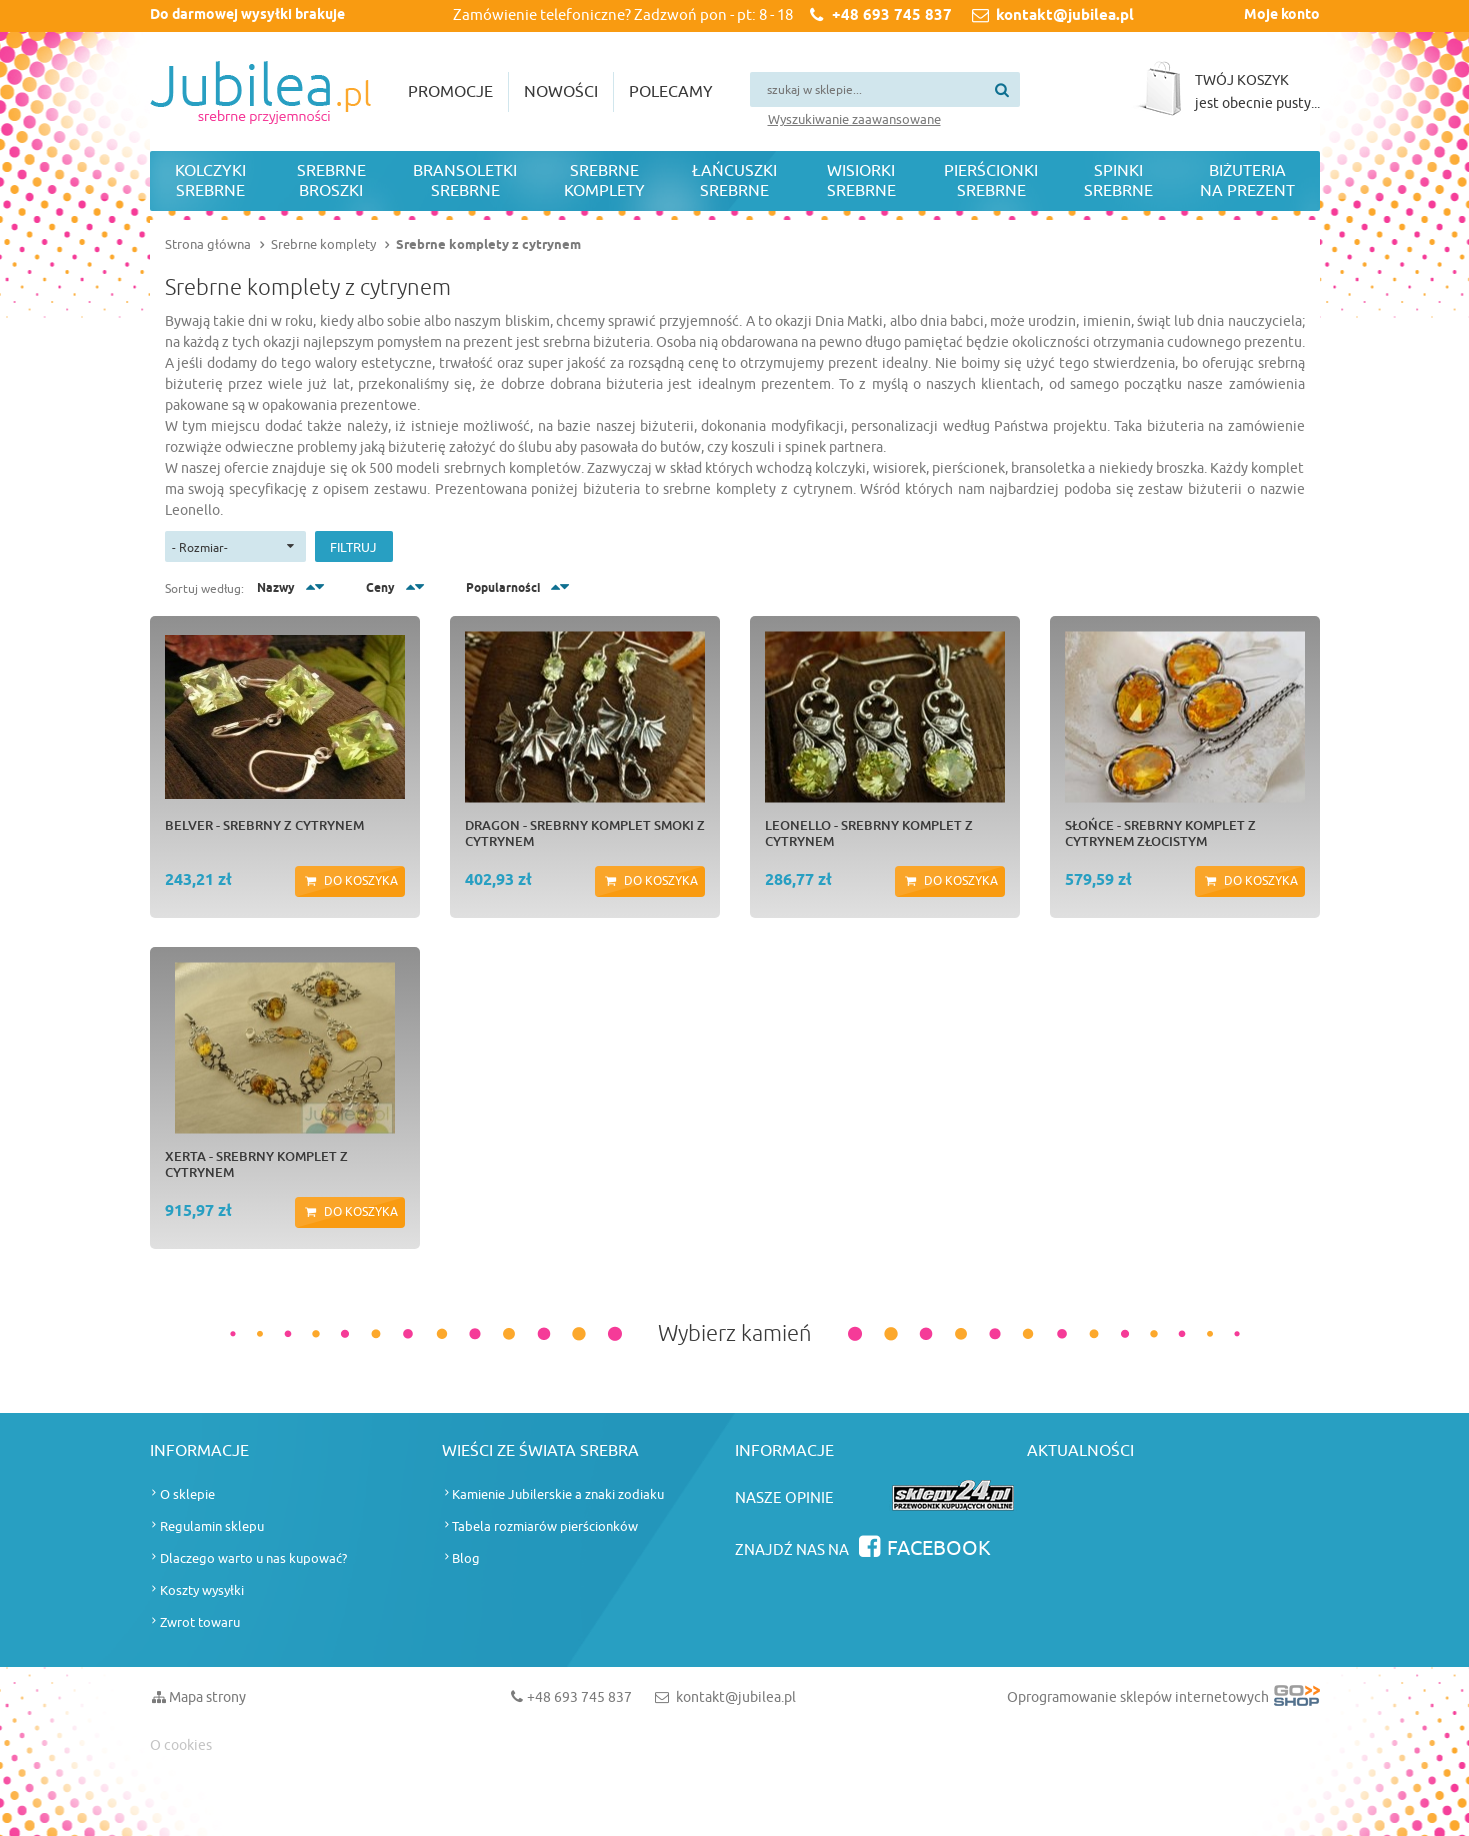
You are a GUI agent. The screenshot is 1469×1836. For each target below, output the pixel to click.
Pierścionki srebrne (991, 181)
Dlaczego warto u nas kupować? (253, 1558)
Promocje (450, 92)
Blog (466, 1558)
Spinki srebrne (1118, 181)
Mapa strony (207, 1697)
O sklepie (187, 1494)
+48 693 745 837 (892, 16)
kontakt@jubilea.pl (1065, 16)
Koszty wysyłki (202, 1590)
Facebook (939, 1548)
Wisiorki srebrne (861, 181)
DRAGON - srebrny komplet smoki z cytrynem (585, 833)
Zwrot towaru (200, 1622)
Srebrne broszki (331, 181)
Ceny (380, 588)
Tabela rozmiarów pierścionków (545, 1526)
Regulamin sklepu (212, 1526)
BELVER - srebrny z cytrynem (264, 825)
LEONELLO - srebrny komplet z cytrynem (869, 833)
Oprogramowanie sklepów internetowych (1163, 1701)
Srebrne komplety (604, 181)
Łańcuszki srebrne (734, 181)
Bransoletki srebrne (465, 181)
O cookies (181, 1745)
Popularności (503, 588)
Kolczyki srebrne (210, 181)
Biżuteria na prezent (1247, 181)
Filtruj (353, 547)
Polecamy (671, 92)
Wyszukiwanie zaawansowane (854, 119)
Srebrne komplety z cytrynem (488, 245)
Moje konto (1282, 15)
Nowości (561, 92)
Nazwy (276, 588)
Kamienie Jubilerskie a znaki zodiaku (558, 1494)
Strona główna (208, 244)
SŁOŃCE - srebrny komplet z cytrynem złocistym (1160, 833)
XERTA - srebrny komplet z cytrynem (256, 1164)
